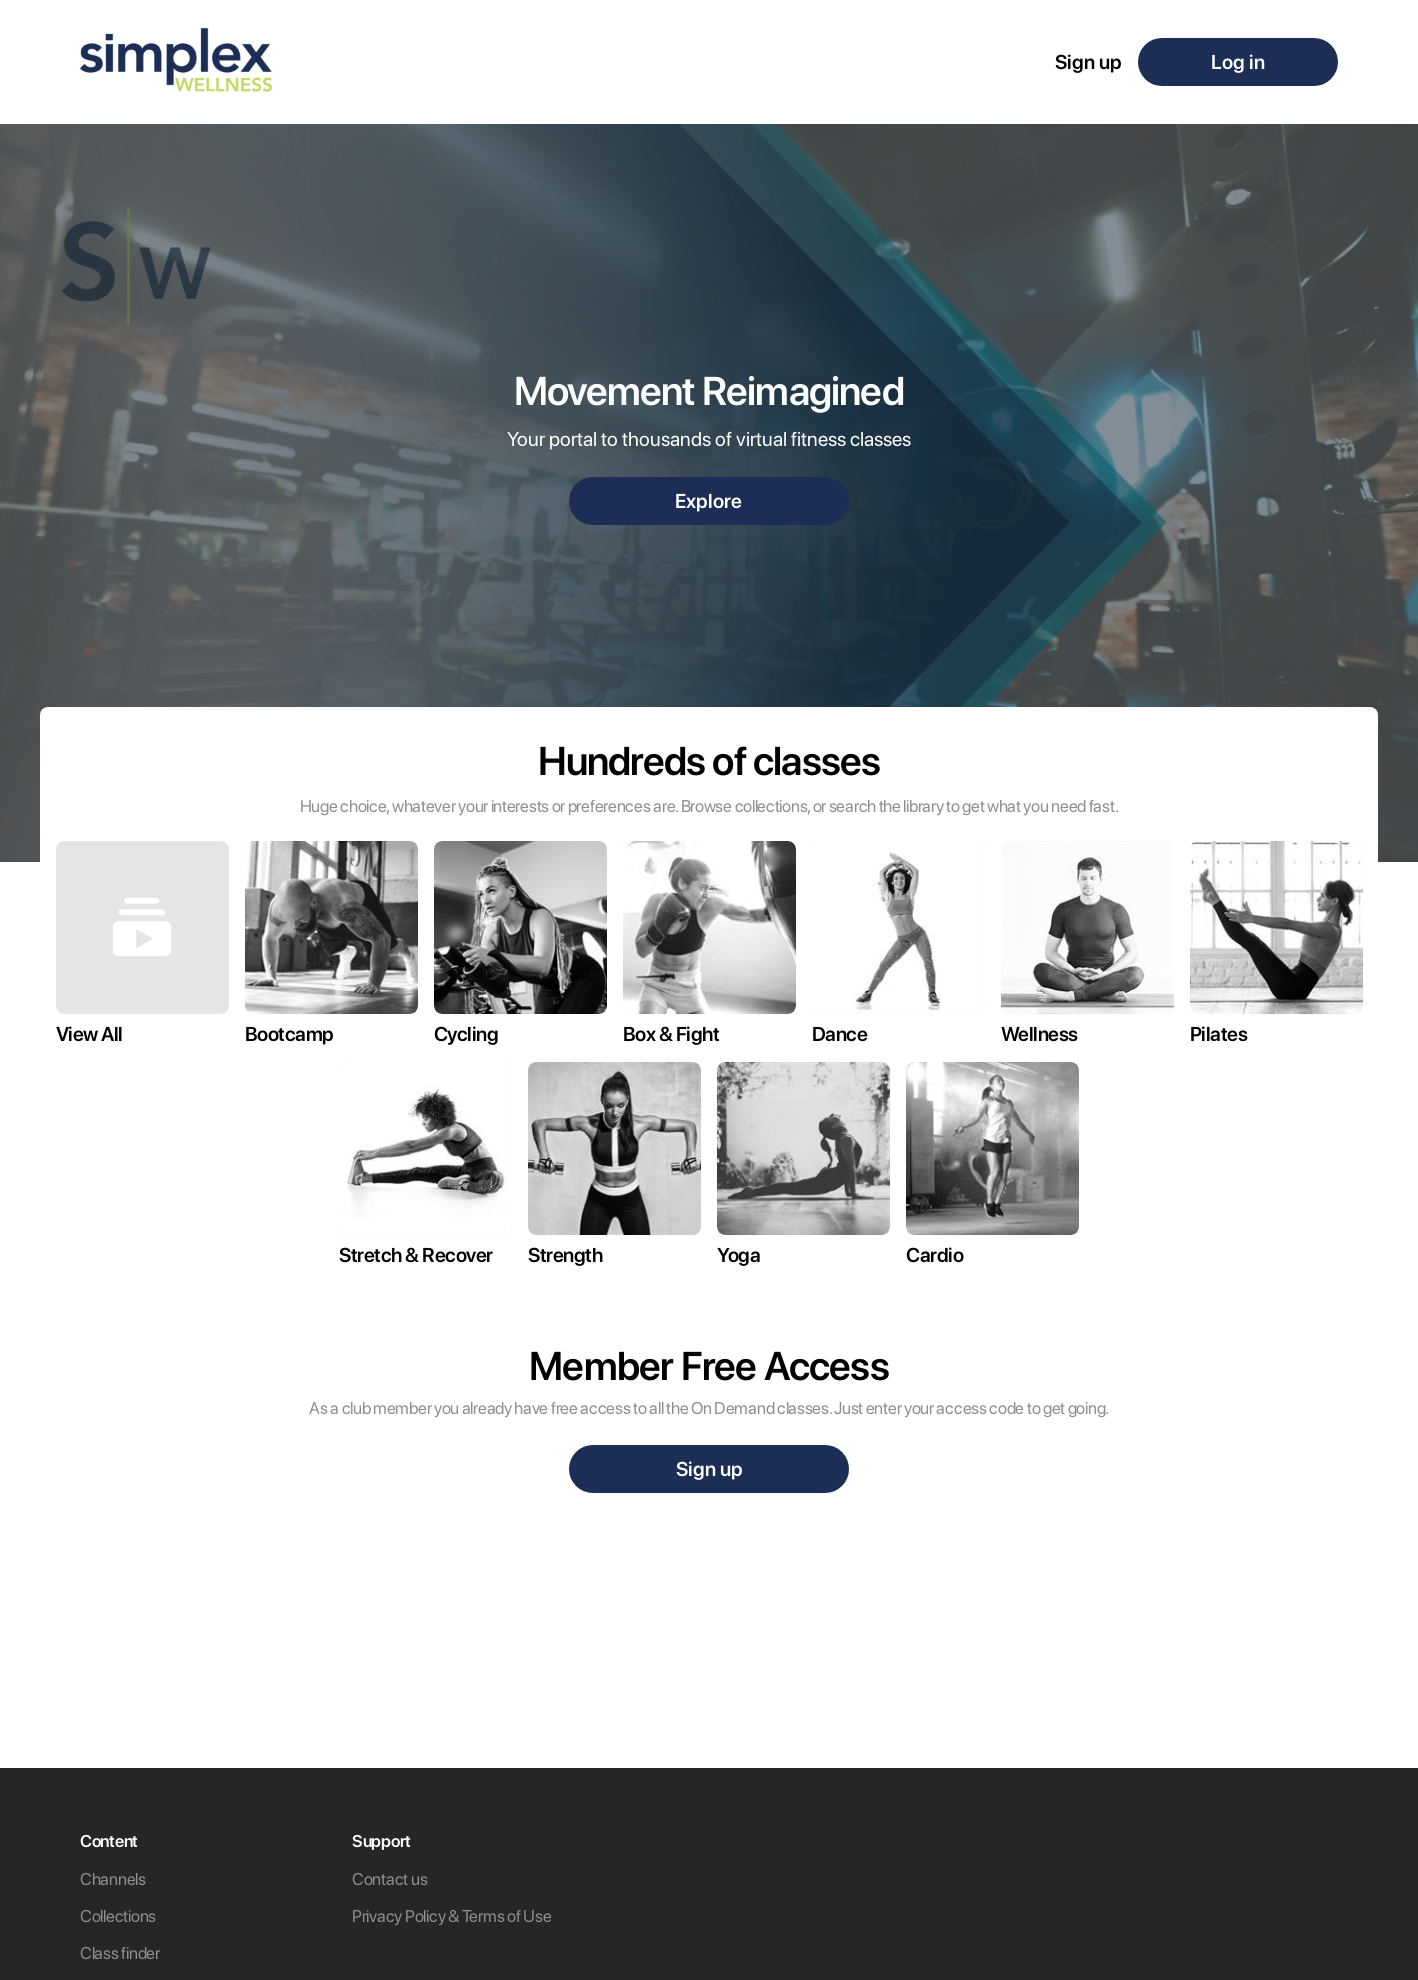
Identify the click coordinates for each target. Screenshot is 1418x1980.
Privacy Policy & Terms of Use (451, 1916)
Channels (113, 1879)
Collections (118, 1916)
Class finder (120, 1953)
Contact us (389, 1879)
